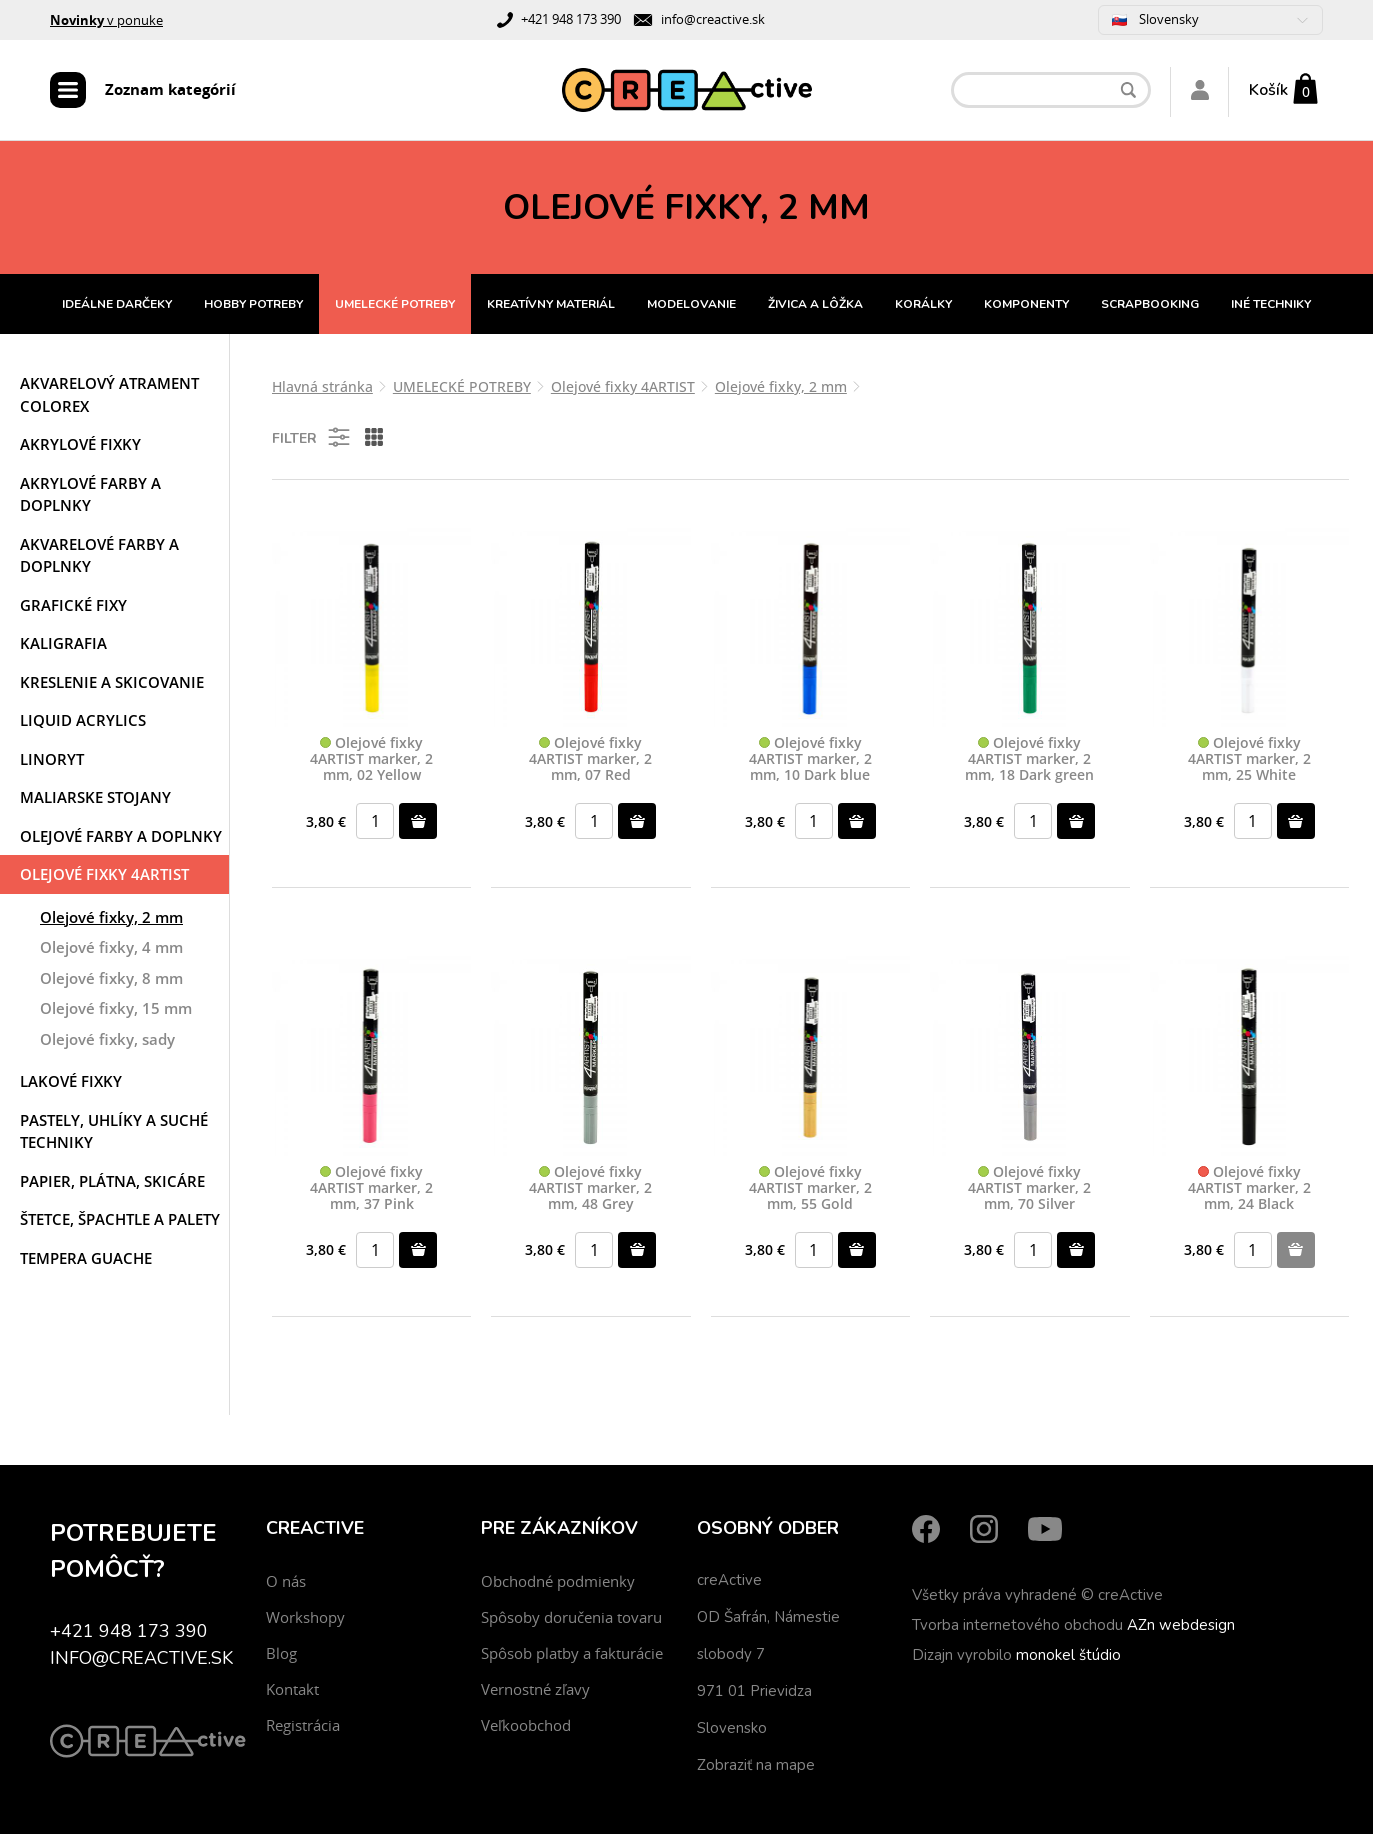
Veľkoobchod (526, 1725)
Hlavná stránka (322, 386)
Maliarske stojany (95, 797)
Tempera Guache (86, 1258)
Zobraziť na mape (756, 1765)
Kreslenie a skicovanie (112, 682)
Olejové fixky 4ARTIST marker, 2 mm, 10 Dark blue (810, 759)
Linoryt (52, 759)
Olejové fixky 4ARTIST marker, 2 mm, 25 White (1249, 759)
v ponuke (106, 20)
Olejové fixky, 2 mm (111, 917)
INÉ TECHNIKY (1271, 304)
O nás (286, 1581)
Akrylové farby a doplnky (90, 494)
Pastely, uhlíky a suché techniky (114, 1131)
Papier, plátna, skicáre (112, 1181)
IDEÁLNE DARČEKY (117, 304)
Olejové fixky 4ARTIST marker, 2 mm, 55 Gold (810, 1188)
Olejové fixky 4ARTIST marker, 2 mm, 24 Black (1249, 1188)
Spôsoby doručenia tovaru (571, 1617)
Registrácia (303, 1725)
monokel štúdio (1068, 1655)
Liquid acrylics (83, 720)
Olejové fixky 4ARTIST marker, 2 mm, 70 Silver (1029, 1188)
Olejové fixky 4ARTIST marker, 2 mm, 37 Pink (371, 1188)
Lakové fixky (71, 1081)
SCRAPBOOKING (1150, 304)
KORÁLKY (923, 304)
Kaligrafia (63, 643)
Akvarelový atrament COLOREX (109, 394)
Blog (281, 1653)
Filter (312, 437)
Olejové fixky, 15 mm (116, 1008)
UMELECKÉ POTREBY (395, 304)
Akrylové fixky (80, 444)
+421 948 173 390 (571, 19)
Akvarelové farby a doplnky (99, 555)
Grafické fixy (73, 605)
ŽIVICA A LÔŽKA (815, 304)
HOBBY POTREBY (253, 304)
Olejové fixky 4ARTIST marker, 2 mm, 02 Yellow (371, 759)
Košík (1268, 90)
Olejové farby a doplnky (121, 836)
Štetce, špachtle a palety (120, 1219)
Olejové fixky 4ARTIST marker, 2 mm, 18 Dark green (1029, 759)
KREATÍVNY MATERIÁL (551, 304)
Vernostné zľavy (535, 1689)
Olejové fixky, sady (107, 1039)
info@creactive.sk (713, 19)
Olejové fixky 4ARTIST (104, 874)
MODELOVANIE (691, 304)
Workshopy (305, 1617)
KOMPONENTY (1026, 304)
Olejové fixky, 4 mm (111, 947)
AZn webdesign (1181, 1625)
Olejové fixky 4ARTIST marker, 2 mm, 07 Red (590, 759)
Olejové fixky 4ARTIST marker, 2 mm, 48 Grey (590, 1188)
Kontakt (292, 1689)
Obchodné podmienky (558, 1581)
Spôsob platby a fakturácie (572, 1653)
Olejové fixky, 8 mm (111, 978)
